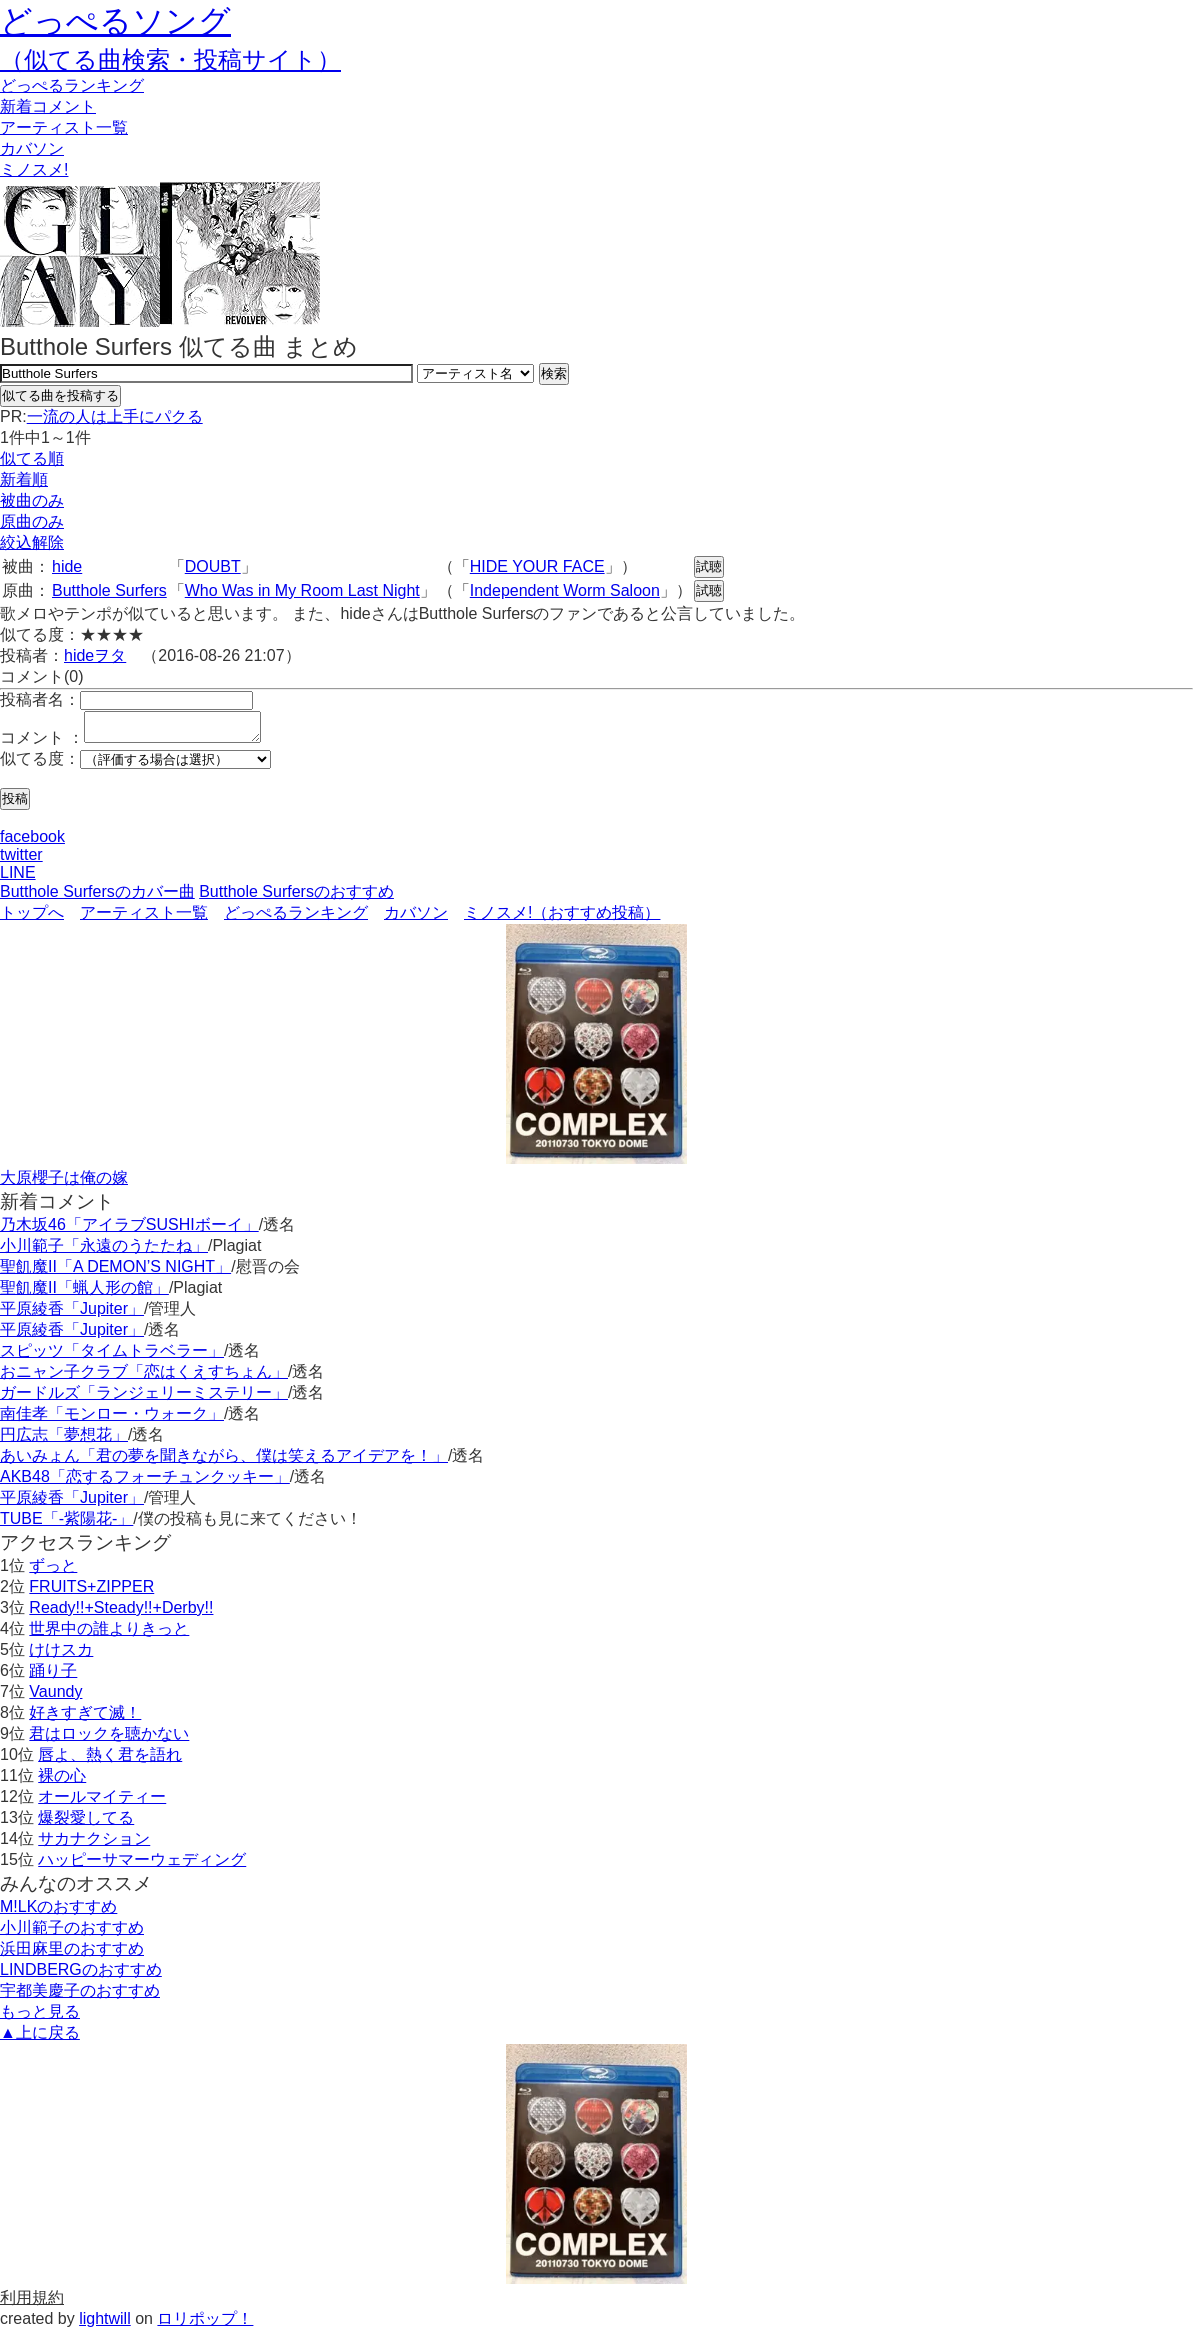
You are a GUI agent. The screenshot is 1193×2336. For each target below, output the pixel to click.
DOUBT (213, 566)
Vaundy (55, 1697)
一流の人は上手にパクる (115, 416)
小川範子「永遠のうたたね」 (104, 1251)
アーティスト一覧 (144, 918)
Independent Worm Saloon (565, 590)
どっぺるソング (115, 21)
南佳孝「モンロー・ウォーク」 (112, 1419)
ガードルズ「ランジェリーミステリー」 (144, 1398)
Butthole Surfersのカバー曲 (97, 897)
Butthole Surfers (109, 590)
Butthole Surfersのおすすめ (296, 897)
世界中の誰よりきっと (109, 1634)
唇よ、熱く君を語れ (110, 1760)
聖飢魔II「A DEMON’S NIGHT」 (115, 1272)
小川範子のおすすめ (72, 1933)
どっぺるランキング (296, 918)
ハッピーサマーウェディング (142, 1865)
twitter (21, 860)
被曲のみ (32, 500)
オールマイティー (102, 1802)
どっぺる (72, 85)
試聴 (709, 566)
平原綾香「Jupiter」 (72, 1314)
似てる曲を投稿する (60, 395)
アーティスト (64, 127)
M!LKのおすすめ (58, 1912)
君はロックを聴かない (109, 1739)
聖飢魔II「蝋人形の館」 (84, 1293)
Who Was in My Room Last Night (302, 590)
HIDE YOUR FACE (537, 566)
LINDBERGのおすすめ (81, 1975)
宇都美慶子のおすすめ (80, 1996)
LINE (18, 878)
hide (67, 566)
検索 (554, 373)
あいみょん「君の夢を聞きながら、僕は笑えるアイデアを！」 (224, 1461)
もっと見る (40, 2017)
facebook (32, 842)
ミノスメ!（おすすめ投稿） (562, 918)
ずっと (53, 1571)
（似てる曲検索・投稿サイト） (170, 59)
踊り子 (53, 1676)
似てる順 (32, 458)
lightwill (105, 2324)
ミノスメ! (34, 169)
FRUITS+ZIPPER (91, 1592)
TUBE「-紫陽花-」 (66, 1524)
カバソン (32, 148)
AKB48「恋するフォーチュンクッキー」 (145, 1482)
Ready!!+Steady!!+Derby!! (121, 1613)
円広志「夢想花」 (64, 1440)
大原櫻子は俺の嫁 (64, 1183)
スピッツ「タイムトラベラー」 (112, 1356)
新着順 (24, 479)
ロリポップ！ (205, 2324)
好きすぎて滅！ (85, 1718)
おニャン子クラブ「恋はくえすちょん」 (144, 1377)
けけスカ (61, 1655)
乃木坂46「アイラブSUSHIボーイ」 (129, 1230)
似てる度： (40, 764)
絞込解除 (32, 542)
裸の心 (62, 1781)
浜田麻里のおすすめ (72, 1954)
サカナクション (94, 1844)
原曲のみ (32, 521)
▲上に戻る (40, 2038)
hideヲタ (95, 655)
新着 (48, 106)
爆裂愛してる (86, 1823)
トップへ (32, 918)
